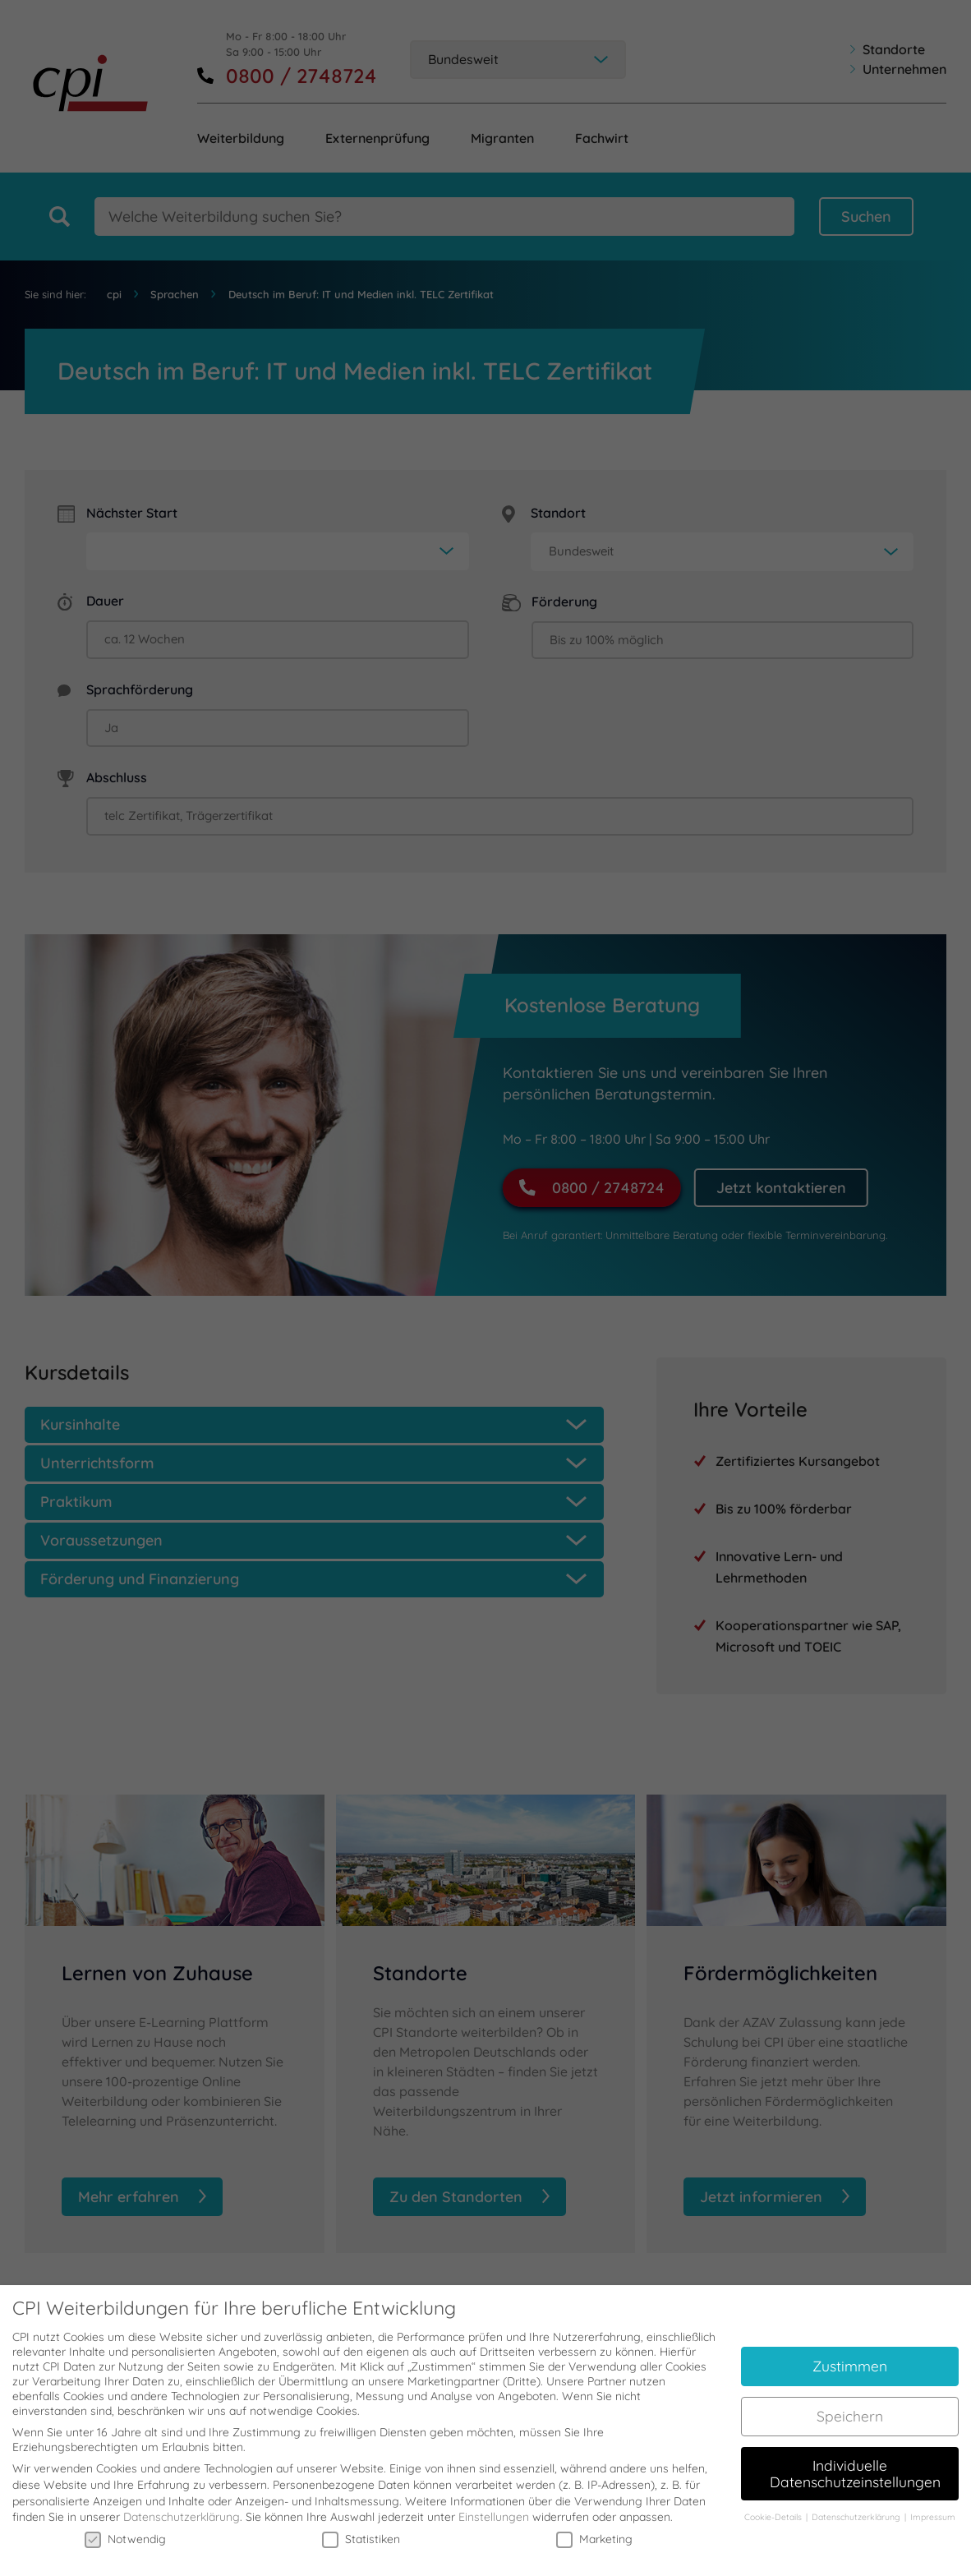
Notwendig (125, 2525)
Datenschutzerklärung (181, 2503)
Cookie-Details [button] (774, 2503)
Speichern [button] (850, 2403)
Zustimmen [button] (849, 2352)
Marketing (594, 2525)
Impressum (932, 2503)
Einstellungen (493, 2503)
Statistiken (361, 2525)
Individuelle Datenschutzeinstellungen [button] (855, 2460)
